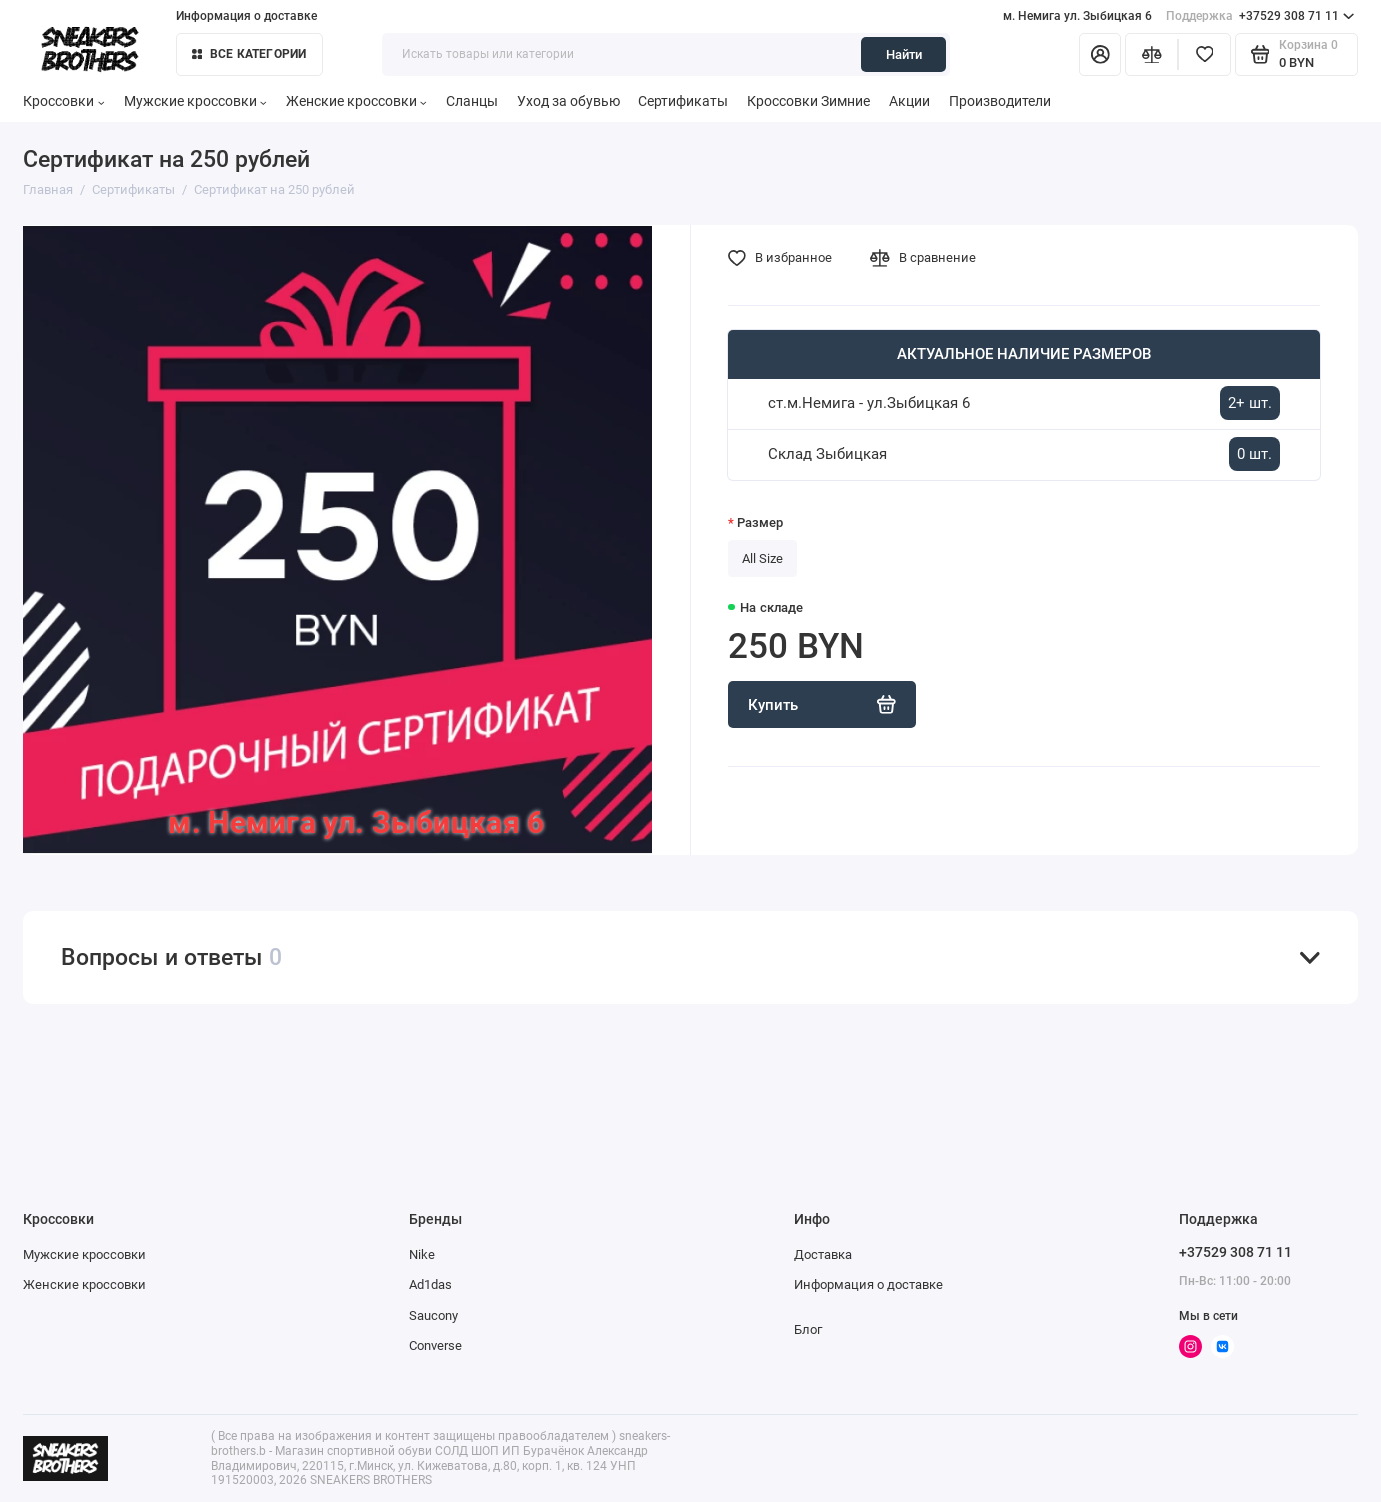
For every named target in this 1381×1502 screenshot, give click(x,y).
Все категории (249, 54)
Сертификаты (683, 101)
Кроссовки (63, 101)
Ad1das (430, 1284)
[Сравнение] (1151, 54)
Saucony (433, 1315)
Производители (1000, 101)
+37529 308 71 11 (1260, 16)
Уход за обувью (568, 101)
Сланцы (472, 101)
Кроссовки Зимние (808, 101)
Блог (808, 1329)
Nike (422, 1254)
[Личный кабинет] (1099, 54)
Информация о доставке (246, 16)
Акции (909, 101)
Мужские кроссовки (195, 101)
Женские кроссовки (356, 101)
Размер (760, 522)
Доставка (823, 1254)
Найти (904, 54)
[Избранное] (1204, 54)
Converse (435, 1345)
